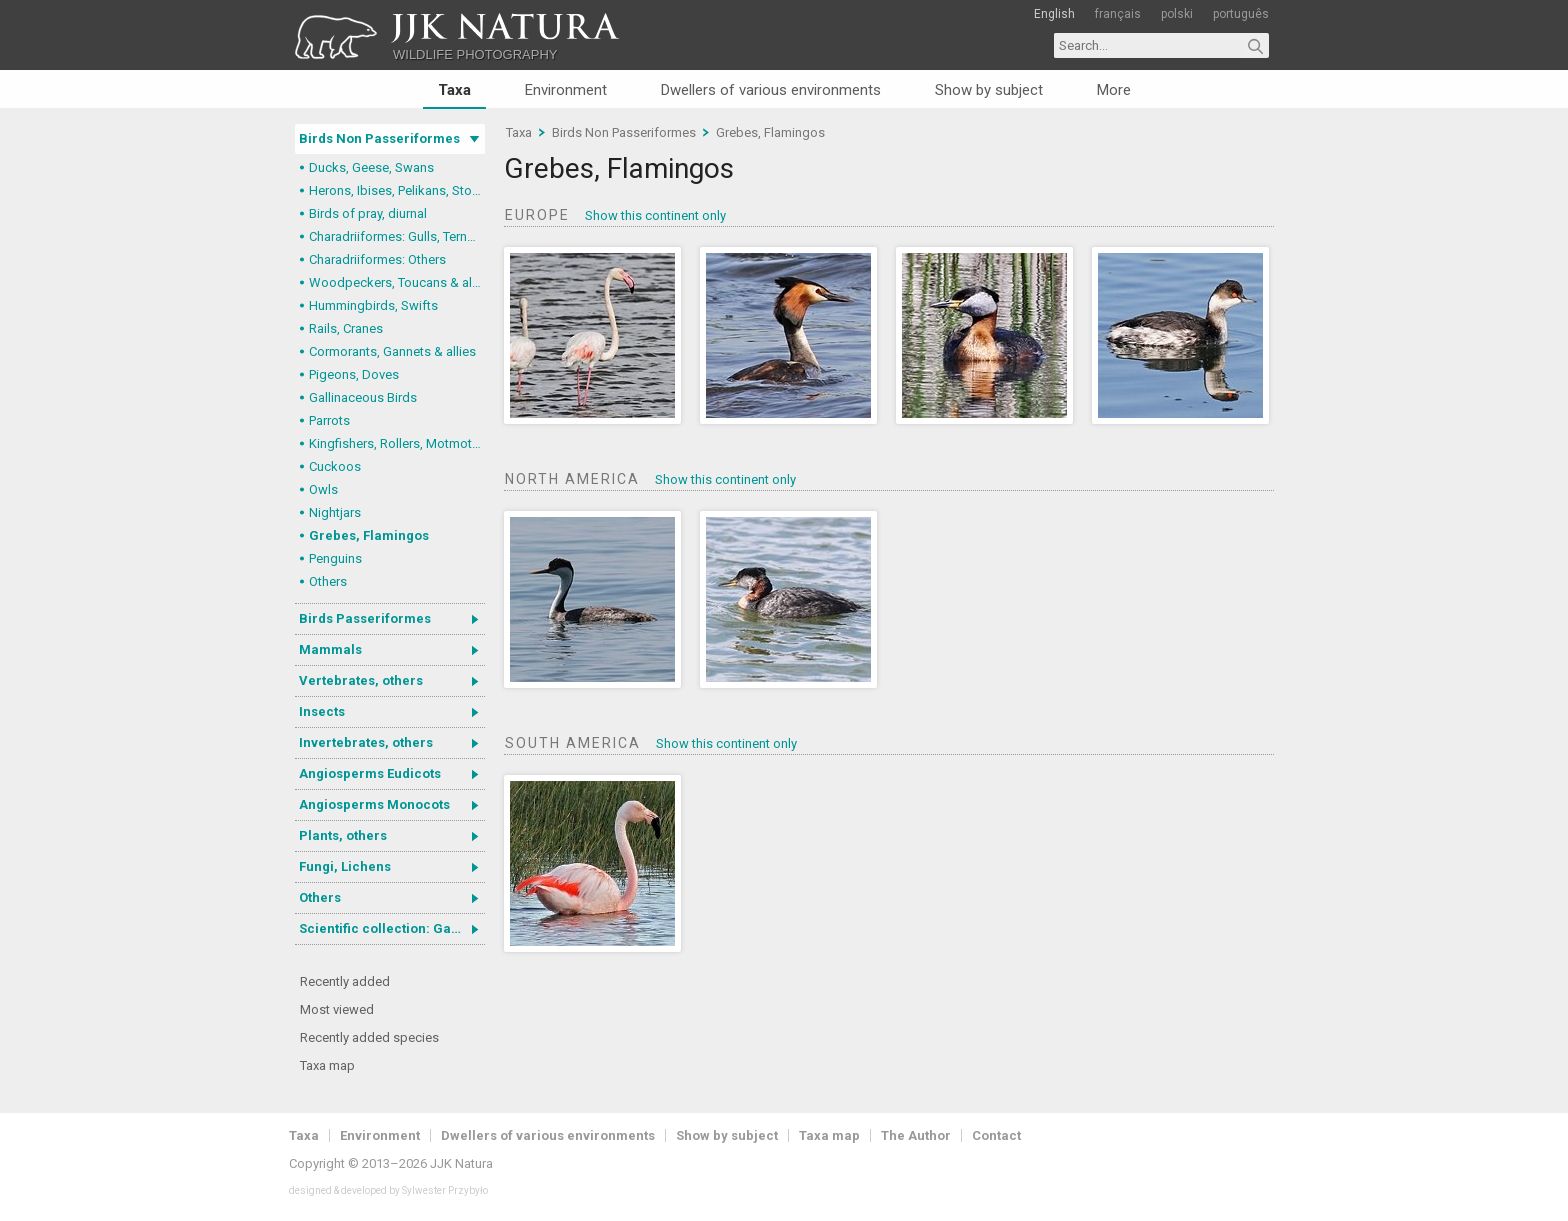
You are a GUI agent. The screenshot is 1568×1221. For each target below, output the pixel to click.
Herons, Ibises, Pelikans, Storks (397, 190)
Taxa (454, 90)
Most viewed (337, 1009)
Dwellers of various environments (771, 90)
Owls (323, 489)
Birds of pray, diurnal (368, 213)
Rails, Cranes (346, 328)
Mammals (330, 649)
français (1118, 14)
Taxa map (327, 1065)
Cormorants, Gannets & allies (392, 351)
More (1114, 90)
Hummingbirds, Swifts (373, 305)
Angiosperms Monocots (374, 804)
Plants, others (343, 835)
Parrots (329, 420)
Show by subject (989, 90)
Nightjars (335, 512)
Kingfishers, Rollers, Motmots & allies (397, 443)
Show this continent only (655, 215)
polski (1177, 14)
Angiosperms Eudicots (370, 773)
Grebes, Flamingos (369, 535)
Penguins (335, 558)
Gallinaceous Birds (363, 397)
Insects (322, 711)
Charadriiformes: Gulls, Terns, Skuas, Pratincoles (397, 236)
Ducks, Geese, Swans (371, 167)
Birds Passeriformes (365, 618)
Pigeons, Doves (354, 374)
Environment (566, 90)
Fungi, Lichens (345, 866)
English (1054, 14)
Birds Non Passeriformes (379, 138)
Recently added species (369, 1037)
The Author (916, 1135)
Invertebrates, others (366, 742)
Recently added (345, 981)
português (1241, 14)
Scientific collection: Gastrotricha (392, 928)
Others (328, 581)
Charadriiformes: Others (377, 259)
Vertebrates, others (361, 680)
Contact (996, 1135)
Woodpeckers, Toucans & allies (397, 282)
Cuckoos (335, 466)
